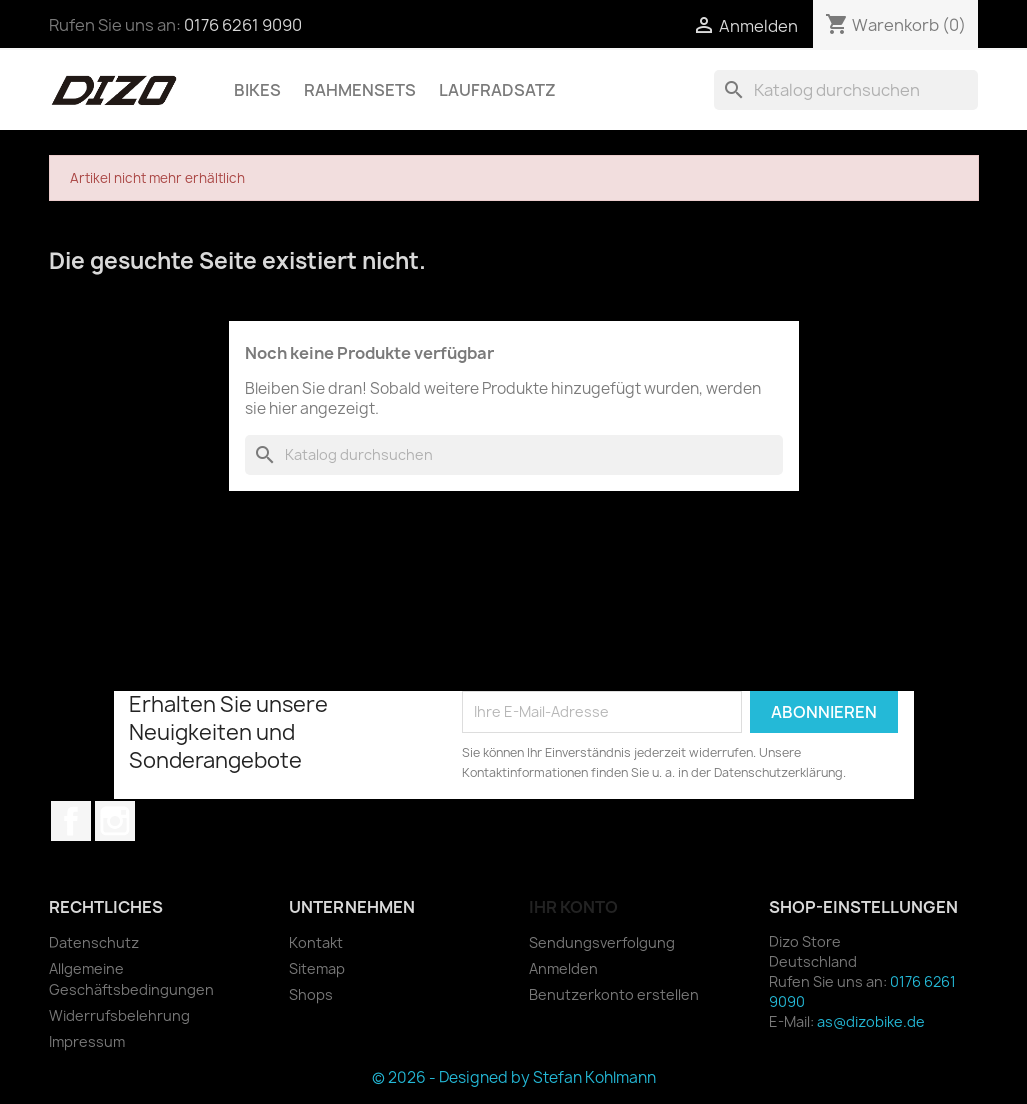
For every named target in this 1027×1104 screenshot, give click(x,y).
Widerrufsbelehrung (119, 1015)
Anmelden (563, 968)
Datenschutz (94, 942)
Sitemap (317, 968)
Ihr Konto (573, 907)
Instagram (115, 821)
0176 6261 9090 (243, 25)
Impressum (87, 1041)
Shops (311, 994)
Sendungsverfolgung (602, 942)
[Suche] (846, 90)
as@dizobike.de (871, 1021)
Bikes (257, 90)
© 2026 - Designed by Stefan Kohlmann (514, 1077)
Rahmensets (360, 90)
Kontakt (316, 942)
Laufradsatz (497, 90)
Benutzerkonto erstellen (614, 994)
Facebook (71, 821)
